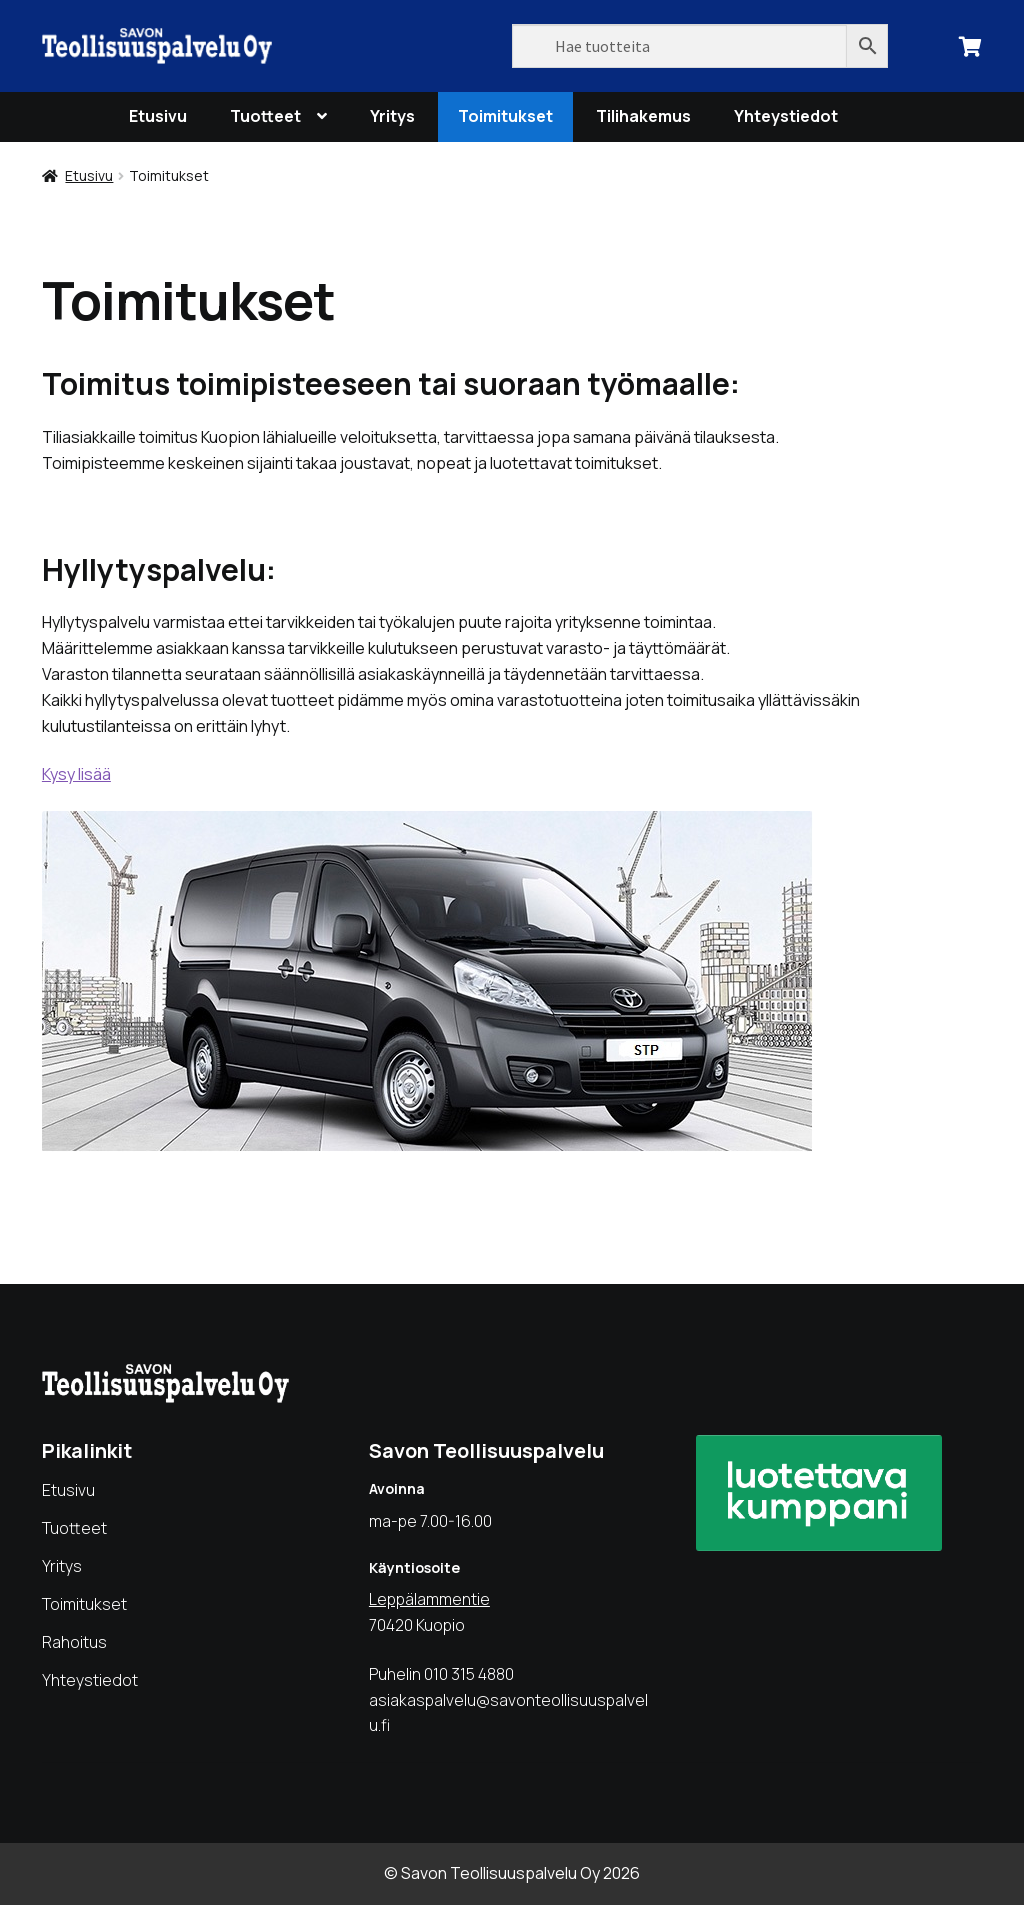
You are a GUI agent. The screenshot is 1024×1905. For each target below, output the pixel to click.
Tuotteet (265, 116)
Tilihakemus (643, 116)
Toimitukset (505, 116)
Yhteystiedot (786, 116)
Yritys (392, 116)
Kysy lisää (76, 774)
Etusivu (158, 116)
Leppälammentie (429, 1599)
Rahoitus (74, 1642)
